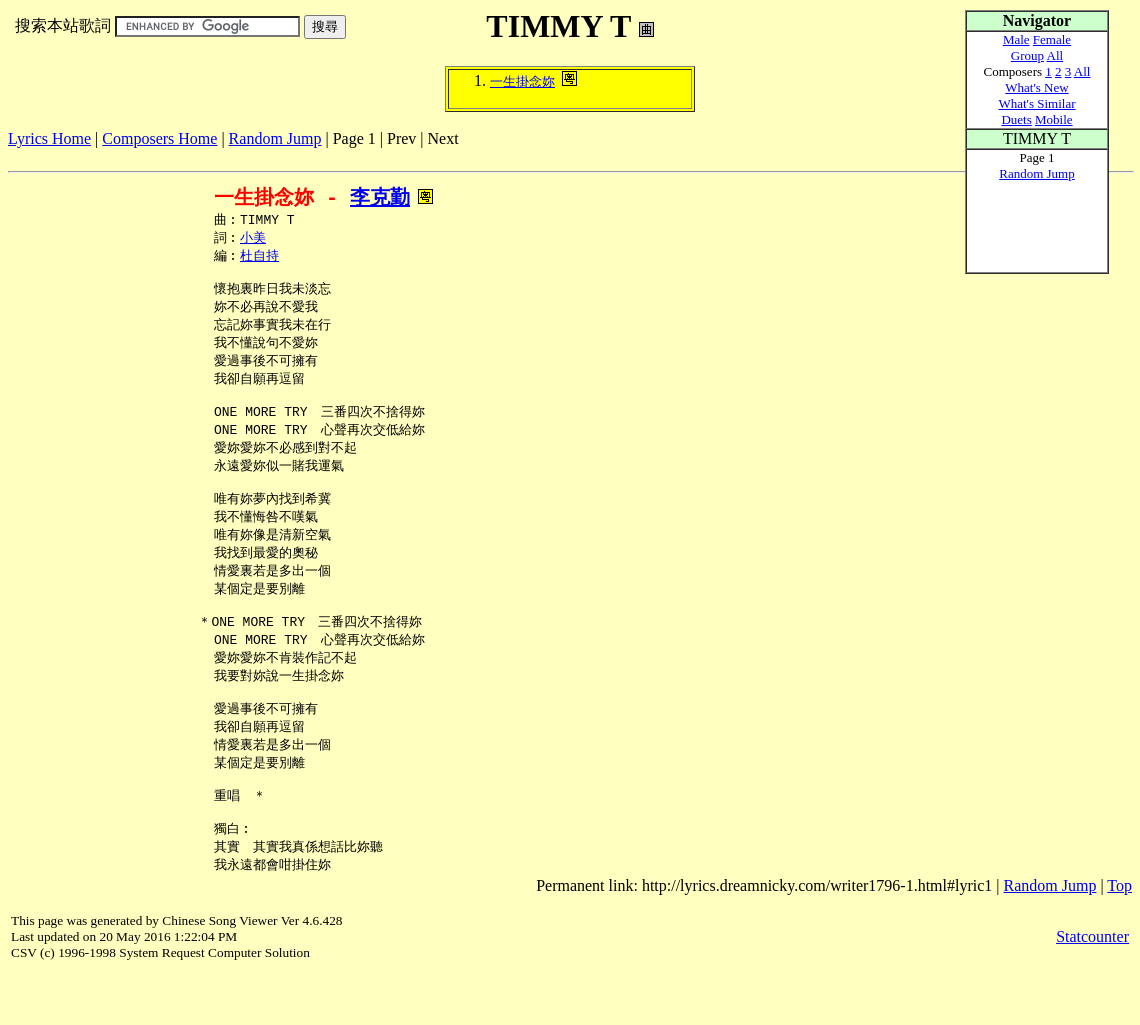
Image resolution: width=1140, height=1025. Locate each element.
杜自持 (259, 259)
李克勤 (380, 197)
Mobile (1054, 119)
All (1055, 55)
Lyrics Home (49, 138)
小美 (253, 240)
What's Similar (1036, 103)
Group (1027, 55)
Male (1016, 39)
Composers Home (159, 138)
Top (1119, 938)
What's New (1036, 87)
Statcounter (1092, 989)
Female (1052, 39)
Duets (1016, 119)
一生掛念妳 (522, 81)
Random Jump (275, 138)
